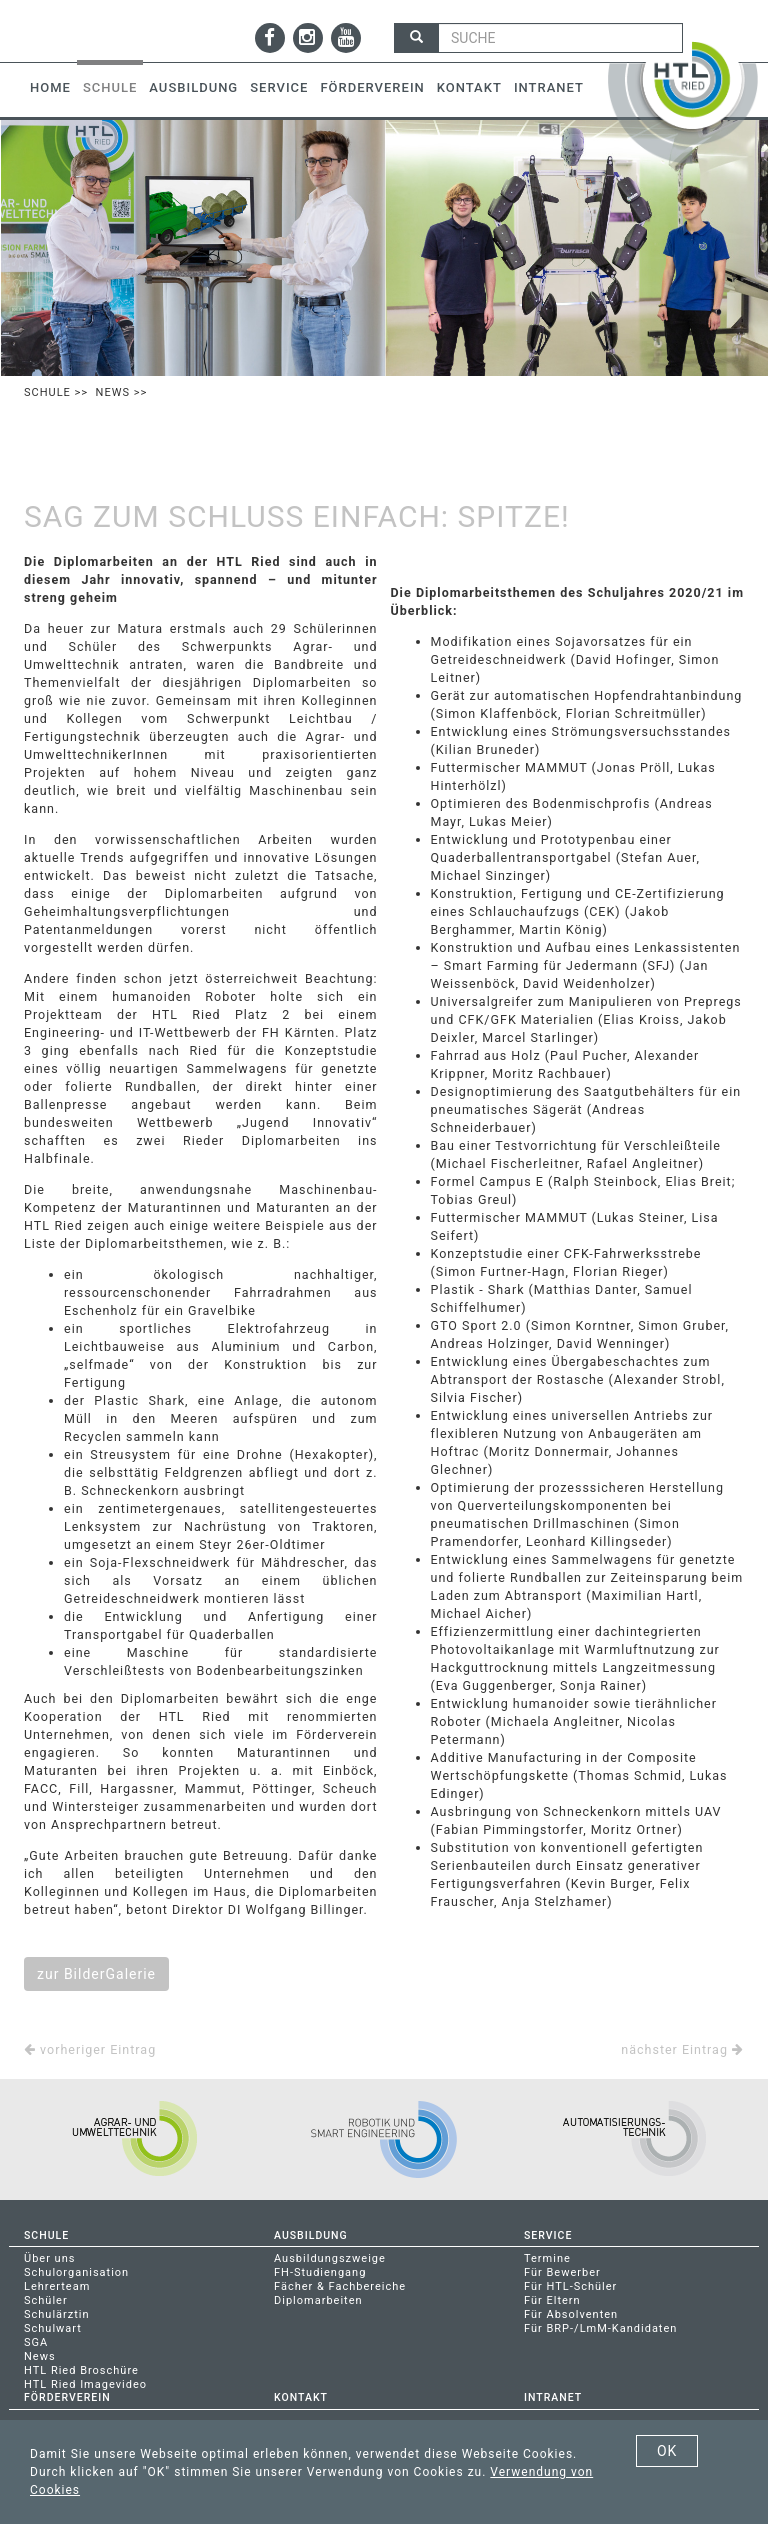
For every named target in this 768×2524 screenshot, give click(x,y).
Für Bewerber (562, 2272)
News (113, 392)
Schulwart (53, 2328)
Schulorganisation (76, 2272)
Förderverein (372, 87)
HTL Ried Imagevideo (85, 2384)
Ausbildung (193, 87)
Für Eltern (552, 2300)
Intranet (549, 87)
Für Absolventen (571, 2314)
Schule (110, 87)
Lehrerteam (57, 2286)
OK (667, 2451)
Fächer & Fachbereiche (340, 2286)
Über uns (49, 2258)
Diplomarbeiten (318, 2300)
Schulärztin (57, 2314)
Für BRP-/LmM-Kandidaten (600, 2328)
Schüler (46, 2300)
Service (279, 87)
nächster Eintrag (682, 2049)
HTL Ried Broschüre (81, 2370)
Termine (547, 2258)
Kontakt (469, 87)
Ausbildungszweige (330, 2258)
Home (50, 87)
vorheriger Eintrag (90, 2049)
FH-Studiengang (320, 2272)
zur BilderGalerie (96, 1974)
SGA (36, 2342)
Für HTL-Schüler (570, 2286)
